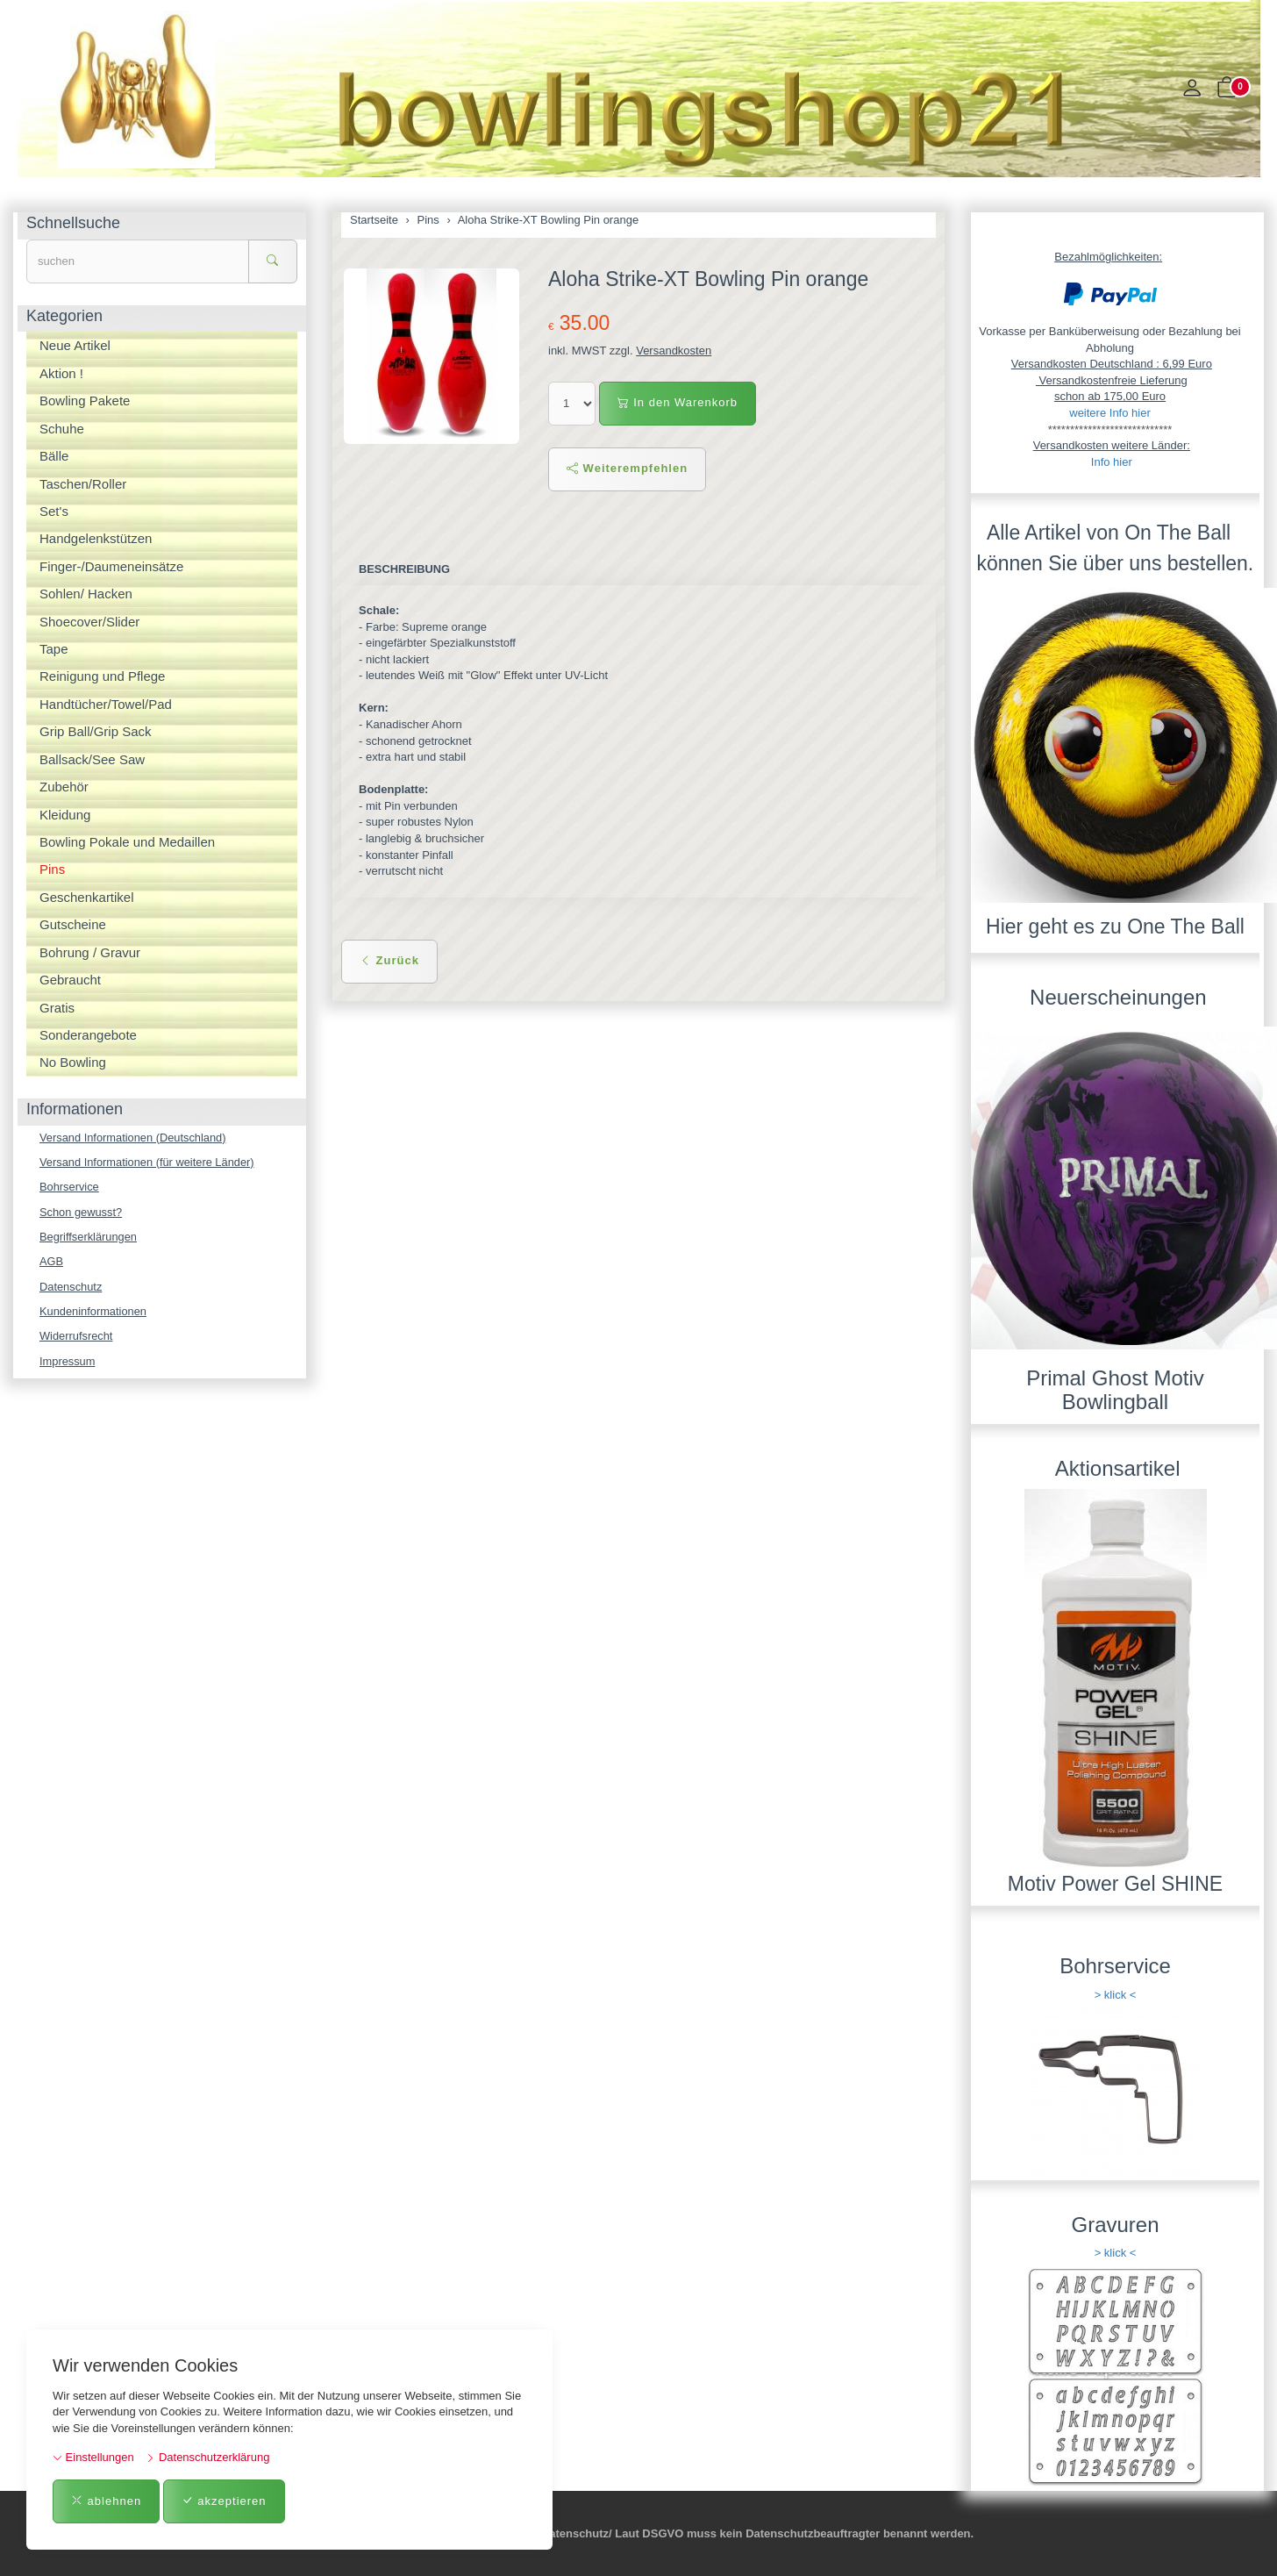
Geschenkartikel (86, 897)
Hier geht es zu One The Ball (1115, 926)
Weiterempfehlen (627, 468)
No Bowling (72, 1062)
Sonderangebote (88, 1034)
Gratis (57, 1007)
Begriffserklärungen (89, 1237)
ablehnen (106, 2501)
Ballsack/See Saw (92, 759)
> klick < (1116, 1994)
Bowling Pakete (84, 400)
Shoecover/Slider (89, 621)
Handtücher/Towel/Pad (105, 704)
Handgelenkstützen (95, 538)
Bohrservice (69, 1187)
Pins (52, 869)
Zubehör (64, 786)
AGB (51, 1262)
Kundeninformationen (93, 1312)
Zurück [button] (389, 960)
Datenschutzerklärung (207, 2457)
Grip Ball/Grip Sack (95, 731)
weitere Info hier (1110, 412)
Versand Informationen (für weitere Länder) (148, 1162)
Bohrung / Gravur (89, 952)
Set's (53, 511)
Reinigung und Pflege (102, 676)
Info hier (1111, 462)
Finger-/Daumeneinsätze (111, 566)
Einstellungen (93, 2457)
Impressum (67, 1363)
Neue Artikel (75, 345)
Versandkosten (673, 350)
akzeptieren (224, 2501)
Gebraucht (70, 979)
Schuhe (61, 428)
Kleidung (64, 814)
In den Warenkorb (677, 402)
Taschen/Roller (82, 483)
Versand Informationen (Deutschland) (133, 1137)
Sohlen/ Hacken (85, 593)
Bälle (53, 455)
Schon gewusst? (81, 1212)
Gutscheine (72, 924)
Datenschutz (71, 1287)
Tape (53, 648)
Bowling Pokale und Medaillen (127, 841)
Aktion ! (61, 373)
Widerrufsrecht (76, 1337)
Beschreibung (405, 569)
